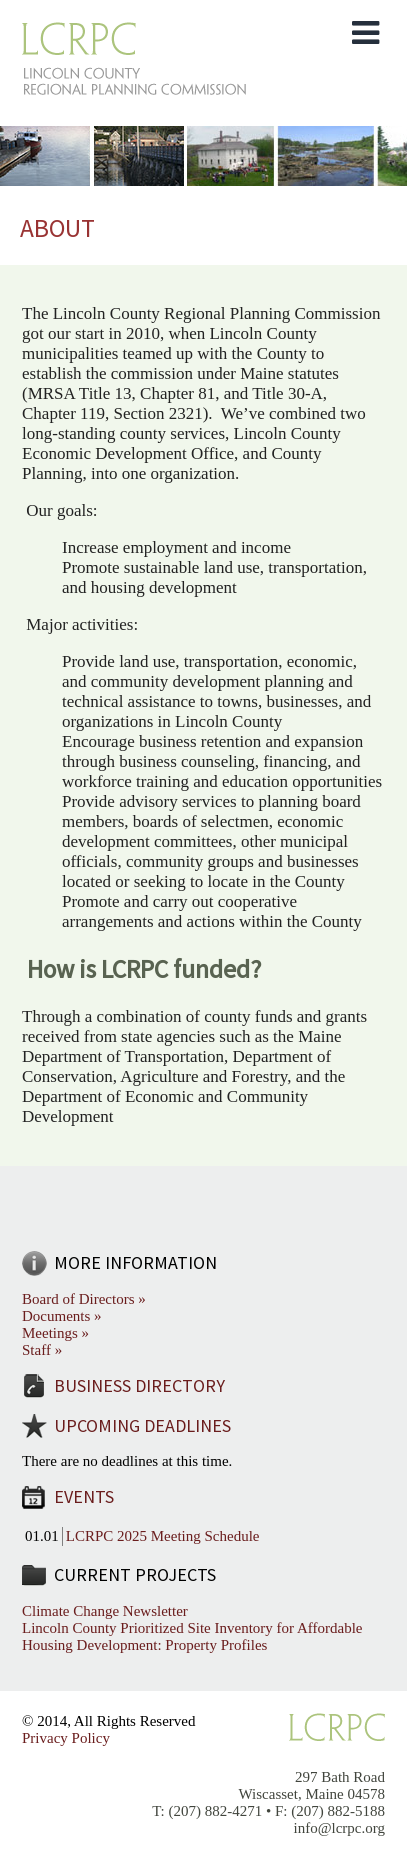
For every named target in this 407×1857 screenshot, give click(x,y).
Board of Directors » (84, 1299)
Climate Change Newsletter (105, 1611)
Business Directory (139, 1385)
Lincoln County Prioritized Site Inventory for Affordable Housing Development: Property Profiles (192, 1636)
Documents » (62, 1316)
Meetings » (55, 1333)
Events (84, 1496)
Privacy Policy (66, 1738)
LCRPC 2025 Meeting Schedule (163, 1536)
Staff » (42, 1350)
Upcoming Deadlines (142, 1425)
